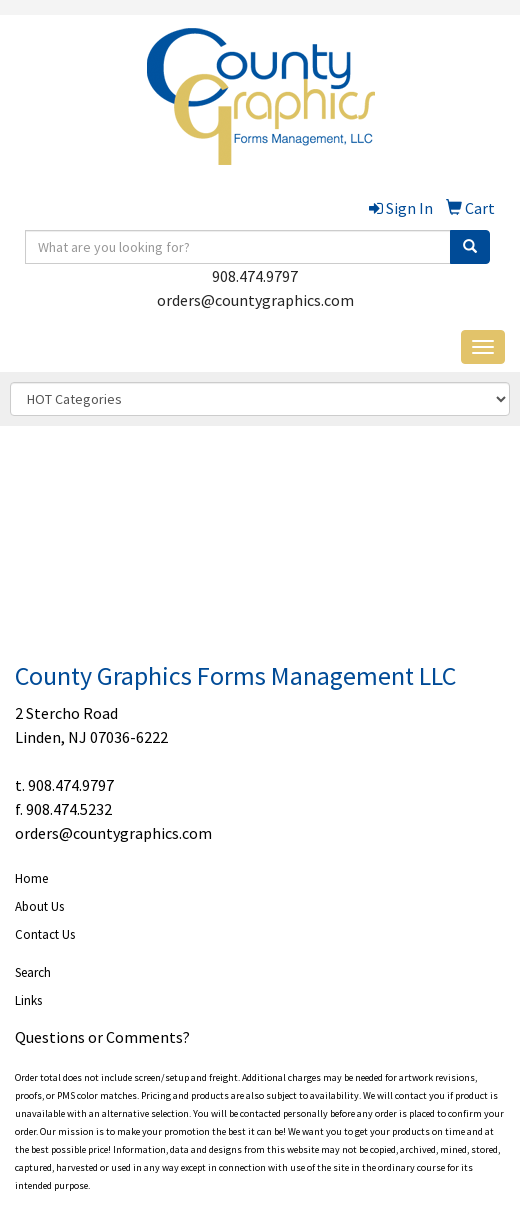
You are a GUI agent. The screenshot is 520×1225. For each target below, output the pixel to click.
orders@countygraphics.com (255, 300)
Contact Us (45, 934)
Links (28, 1000)
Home (31, 878)
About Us (39, 906)
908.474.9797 (255, 276)
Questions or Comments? (102, 1037)
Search (33, 972)
